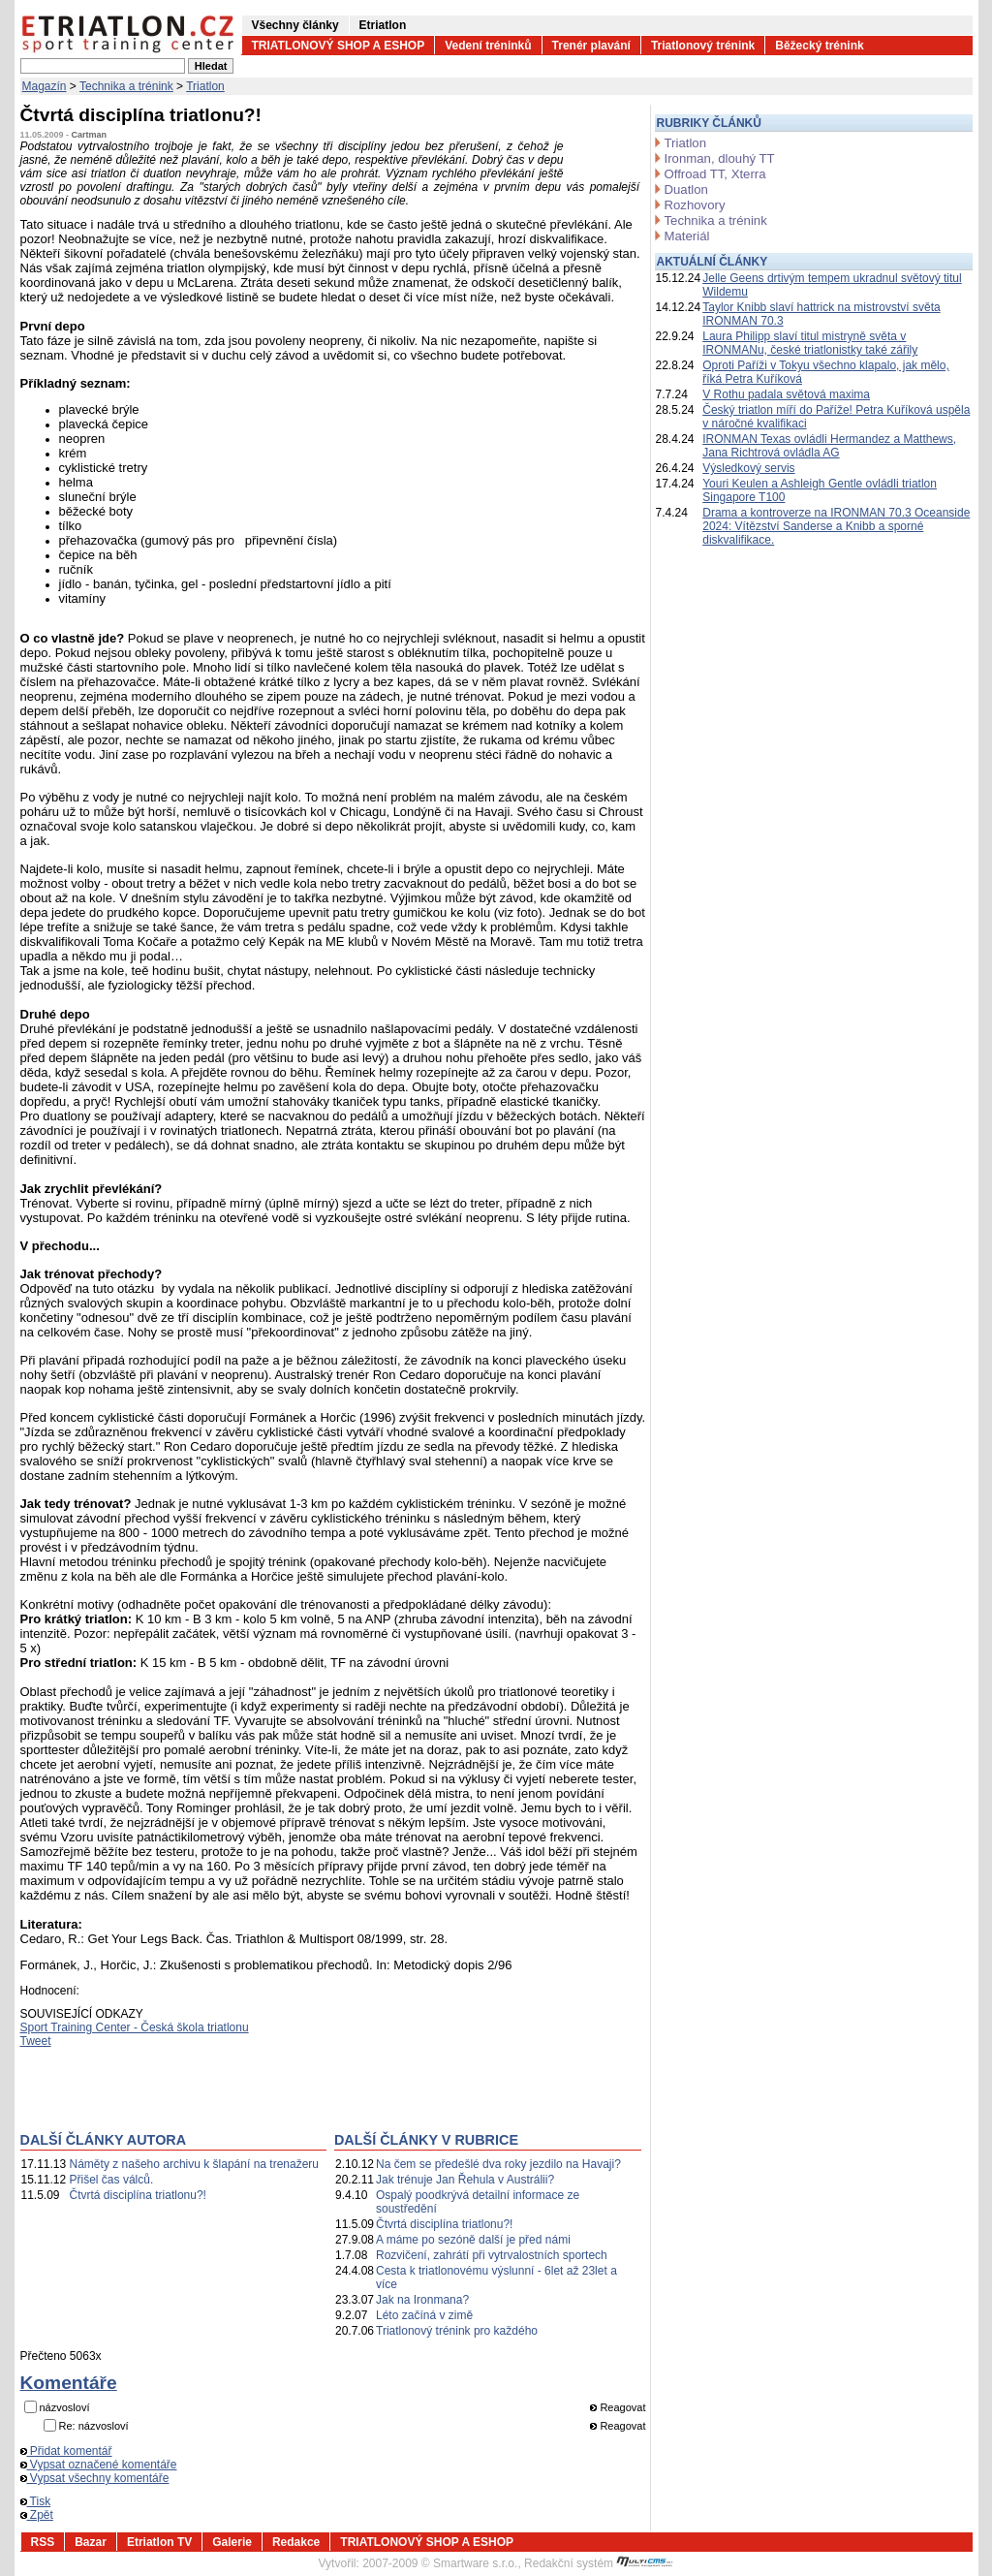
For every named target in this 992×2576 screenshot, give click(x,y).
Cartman (90, 135)
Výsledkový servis (748, 468)
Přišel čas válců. (112, 2179)
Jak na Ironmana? (422, 2300)
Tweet (35, 2041)
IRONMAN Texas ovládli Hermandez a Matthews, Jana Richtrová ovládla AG (829, 445)
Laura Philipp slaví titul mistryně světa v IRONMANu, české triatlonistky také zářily (809, 343)
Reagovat (617, 2407)
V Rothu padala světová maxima (786, 394)
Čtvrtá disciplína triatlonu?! (138, 2195)
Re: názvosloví (94, 2426)
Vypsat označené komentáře (98, 2464)
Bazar (91, 2542)
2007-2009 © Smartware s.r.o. (439, 2563)
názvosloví (65, 2407)
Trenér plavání (591, 45)
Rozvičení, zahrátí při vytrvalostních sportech (491, 2255)
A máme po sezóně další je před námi (473, 2239)
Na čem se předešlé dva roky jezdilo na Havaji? (498, 2164)
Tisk (35, 2501)
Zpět (36, 2515)
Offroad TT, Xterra (715, 174)
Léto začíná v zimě (424, 2315)
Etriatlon (383, 25)
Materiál (687, 236)
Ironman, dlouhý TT (720, 158)
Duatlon (686, 189)
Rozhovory (695, 205)
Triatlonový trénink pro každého (457, 2331)
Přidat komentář (66, 2451)
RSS (43, 2542)
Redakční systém (598, 2563)
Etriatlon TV (159, 2542)
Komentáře (68, 2382)
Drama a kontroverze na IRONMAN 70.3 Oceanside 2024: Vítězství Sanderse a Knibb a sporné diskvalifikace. (836, 526)
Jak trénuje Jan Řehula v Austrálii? (465, 2179)
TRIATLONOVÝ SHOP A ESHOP (338, 45)
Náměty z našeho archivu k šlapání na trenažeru (194, 2164)
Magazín (44, 86)
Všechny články (295, 25)
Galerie (232, 2542)
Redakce (296, 2542)
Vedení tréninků (488, 45)
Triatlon (205, 86)
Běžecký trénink (819, 45)
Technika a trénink (126, 86)
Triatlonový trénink (703, 45)
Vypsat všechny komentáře (95, 2478)
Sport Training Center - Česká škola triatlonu (134, 2027)
